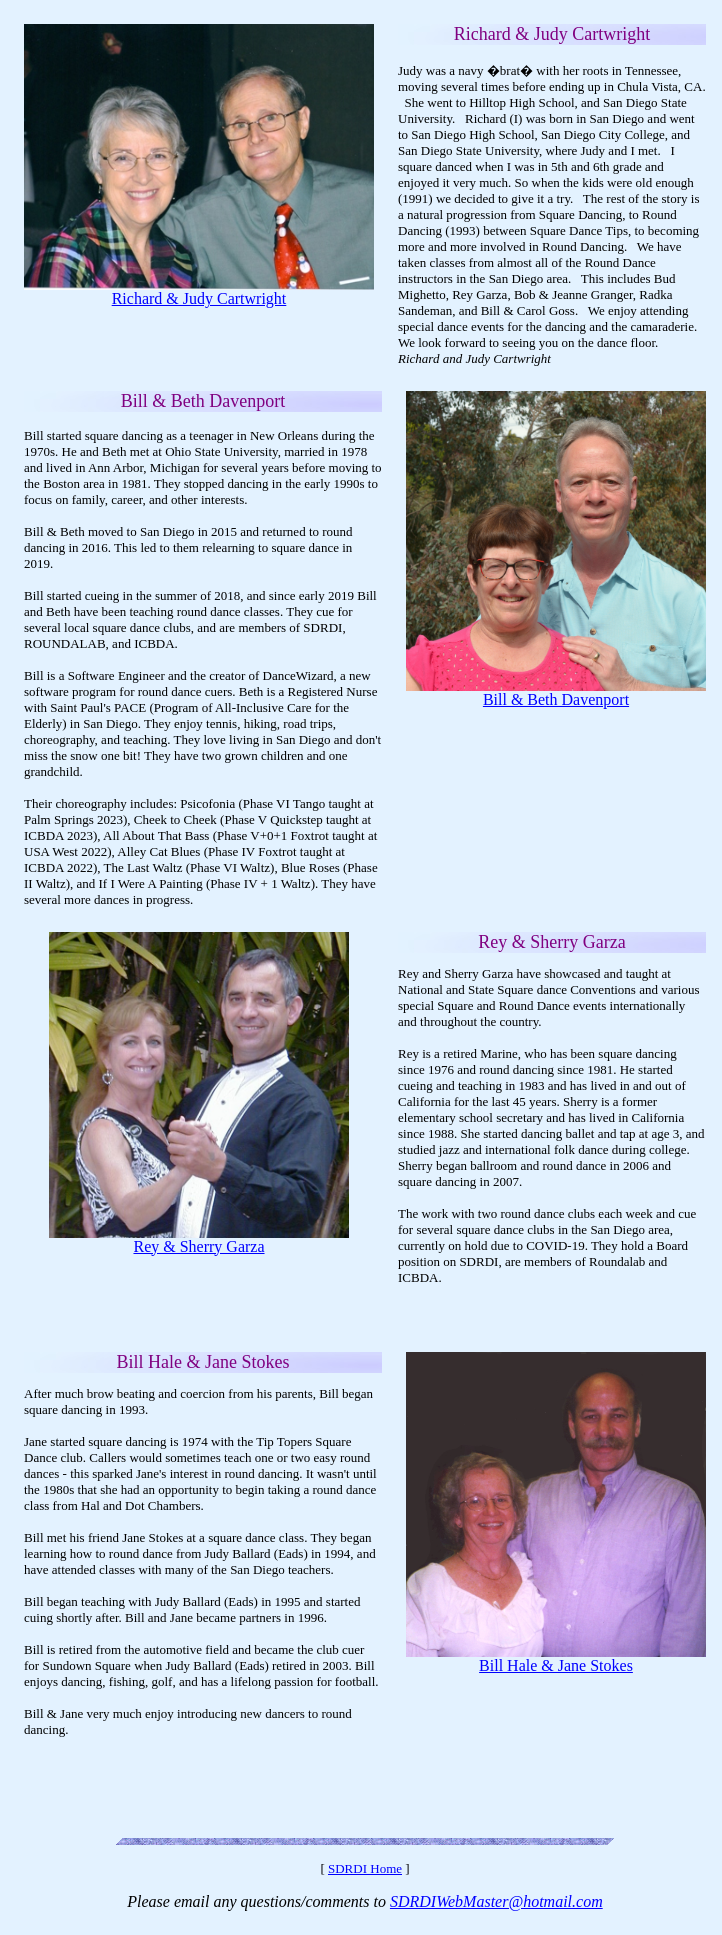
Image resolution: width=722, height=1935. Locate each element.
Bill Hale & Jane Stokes (556, 1665)
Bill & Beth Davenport (556, 699)
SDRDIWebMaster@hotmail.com (496, 1901)
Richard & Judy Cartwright (199, 298)
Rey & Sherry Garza (198, 1246)
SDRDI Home (365, 1868)
